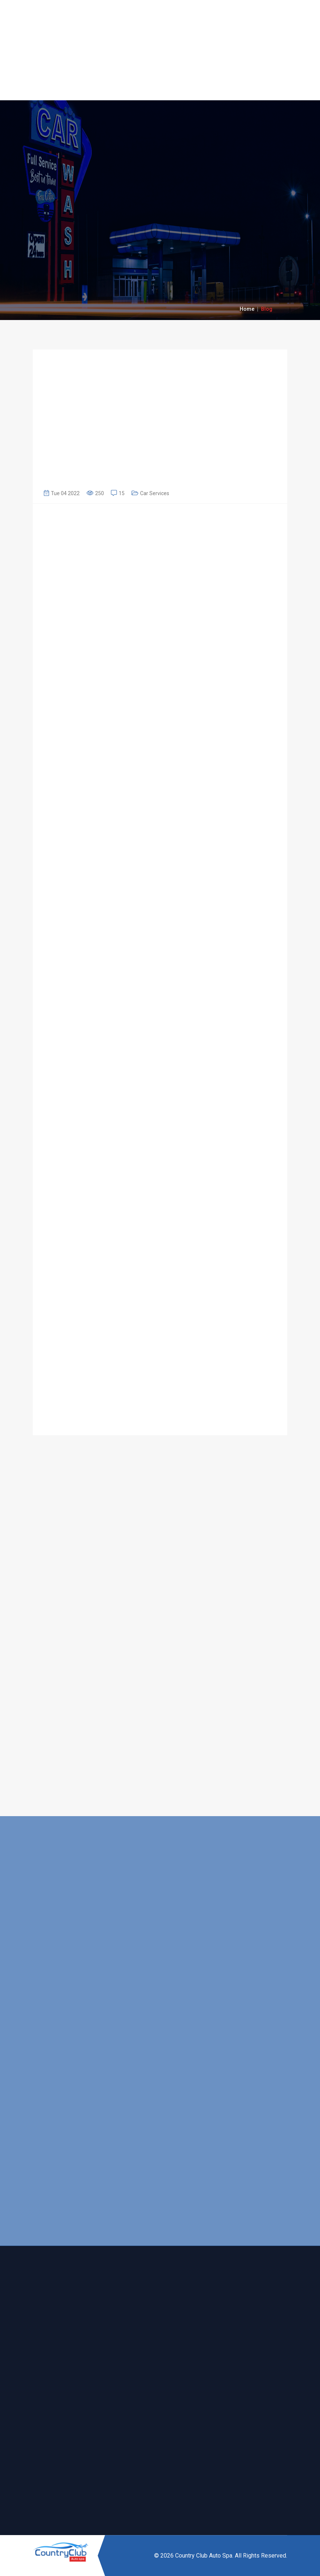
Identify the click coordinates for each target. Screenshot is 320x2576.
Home (247, 309)
